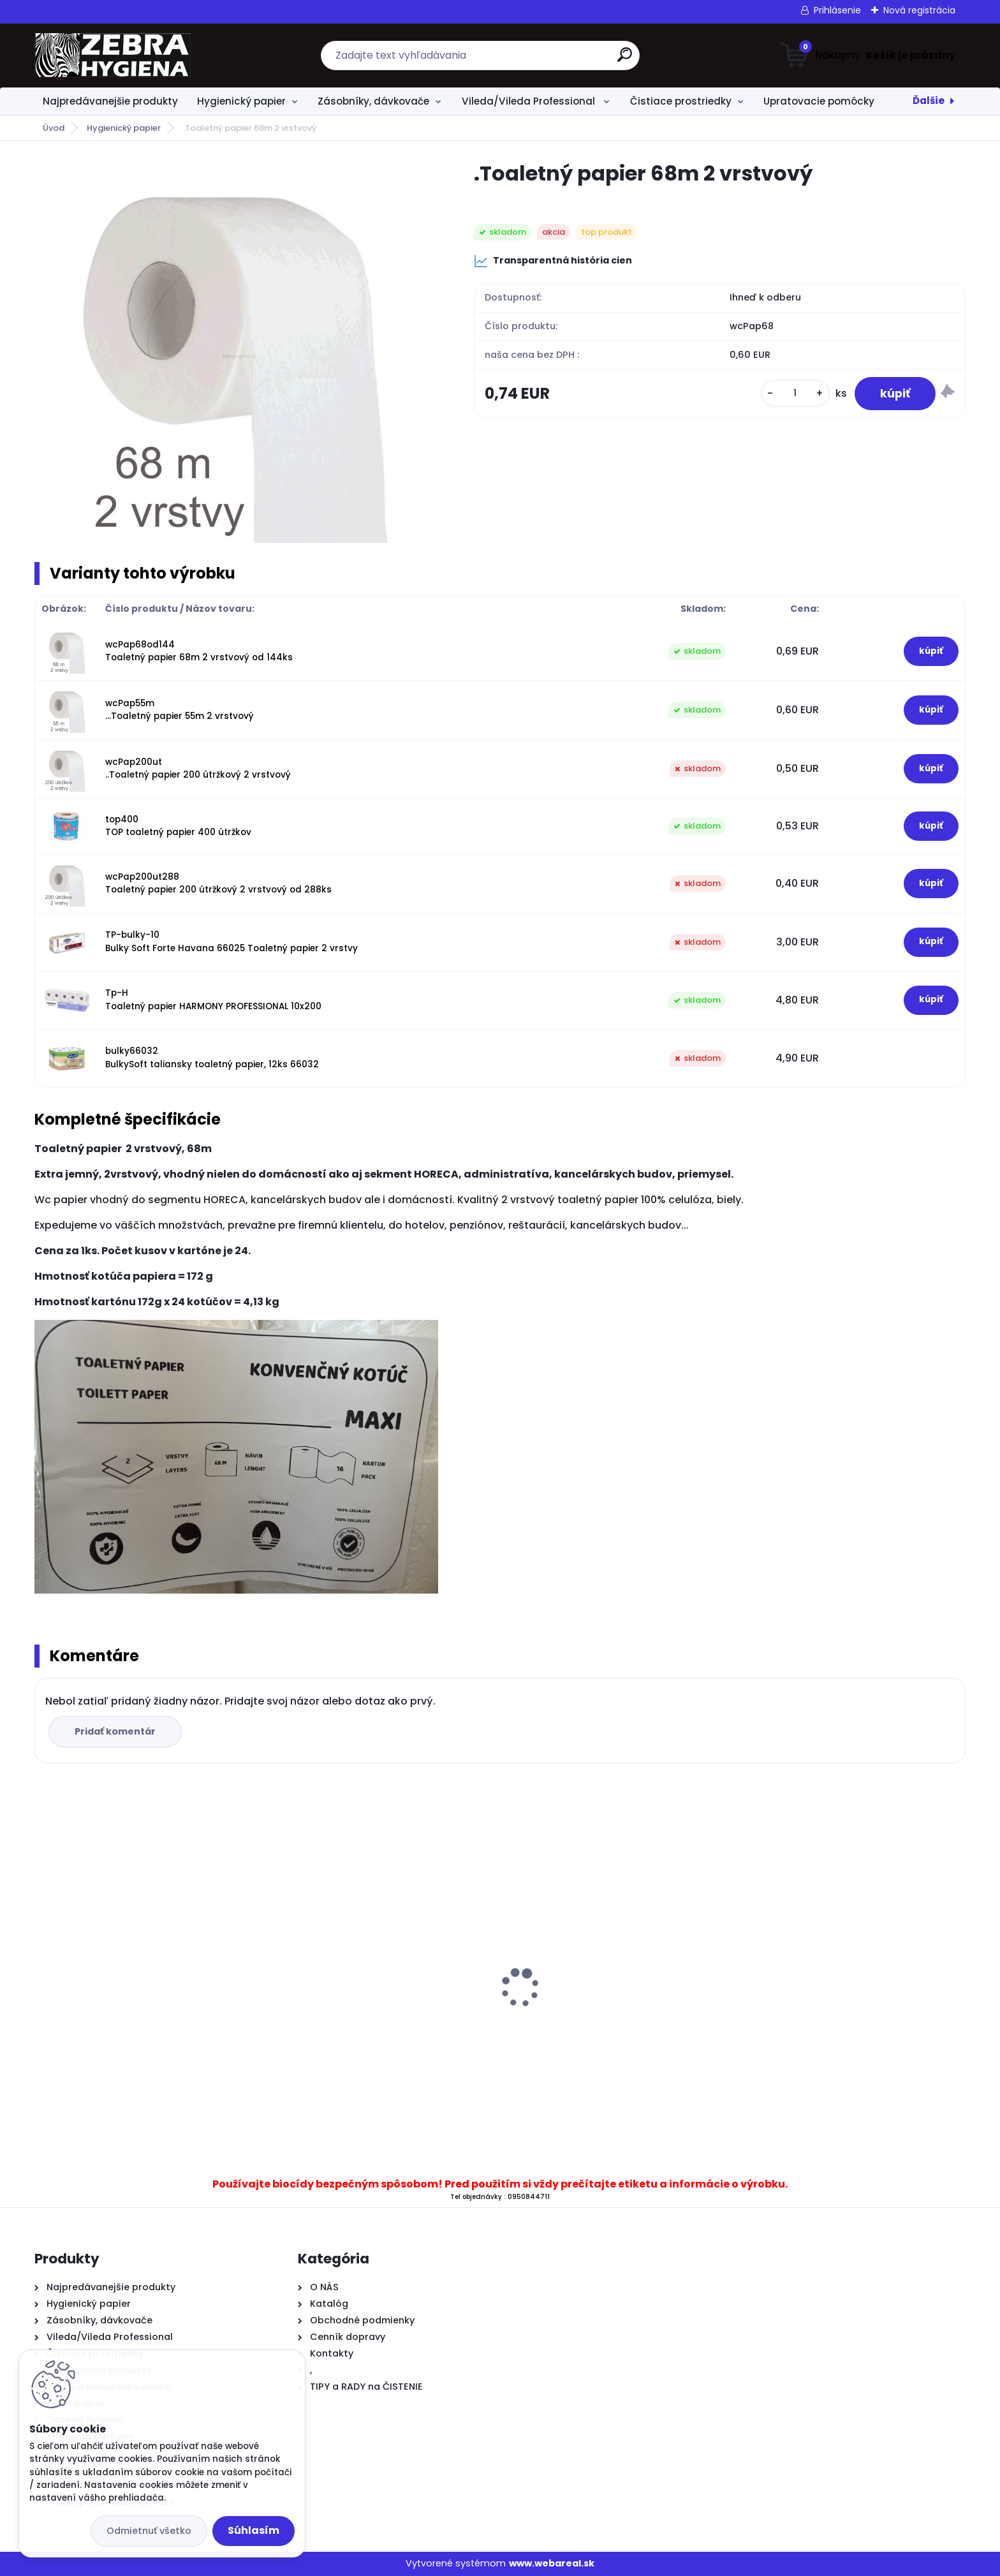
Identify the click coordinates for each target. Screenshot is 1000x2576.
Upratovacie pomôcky (818, 101)
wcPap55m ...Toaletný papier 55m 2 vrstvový (179, 709)
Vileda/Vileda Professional (530, 101)
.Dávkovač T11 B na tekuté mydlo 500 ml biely (846, 1996)
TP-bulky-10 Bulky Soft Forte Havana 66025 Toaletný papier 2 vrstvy (231, 941)
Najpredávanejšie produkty (110, 101)
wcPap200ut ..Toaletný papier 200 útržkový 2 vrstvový (198, 768)
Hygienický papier (241, 101)
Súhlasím (253, 2530)
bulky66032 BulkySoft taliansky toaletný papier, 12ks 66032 (212, 1057)
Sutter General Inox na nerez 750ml (130, 2007)
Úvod (53, 128)
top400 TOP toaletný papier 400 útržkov (178, 825)
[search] (624, 59)
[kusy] (795, 393)
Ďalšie (929, 100)
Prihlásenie (837, 10)
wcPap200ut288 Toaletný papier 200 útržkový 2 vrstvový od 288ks (218, 883)
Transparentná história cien (553, 261)
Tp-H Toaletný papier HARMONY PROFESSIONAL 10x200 (213, 999)
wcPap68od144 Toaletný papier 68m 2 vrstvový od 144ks (199, 651)
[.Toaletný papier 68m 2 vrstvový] (233, 351)
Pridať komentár (115, 1731)
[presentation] (43, 1968)
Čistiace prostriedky (681, 101)
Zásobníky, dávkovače (373, 101)
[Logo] (112, 55)
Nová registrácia (919, 10)
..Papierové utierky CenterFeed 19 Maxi (370, 1968)
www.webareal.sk (551, 2563)
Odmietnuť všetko (149, 2530)
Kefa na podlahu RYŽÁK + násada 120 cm (616, 1978)
